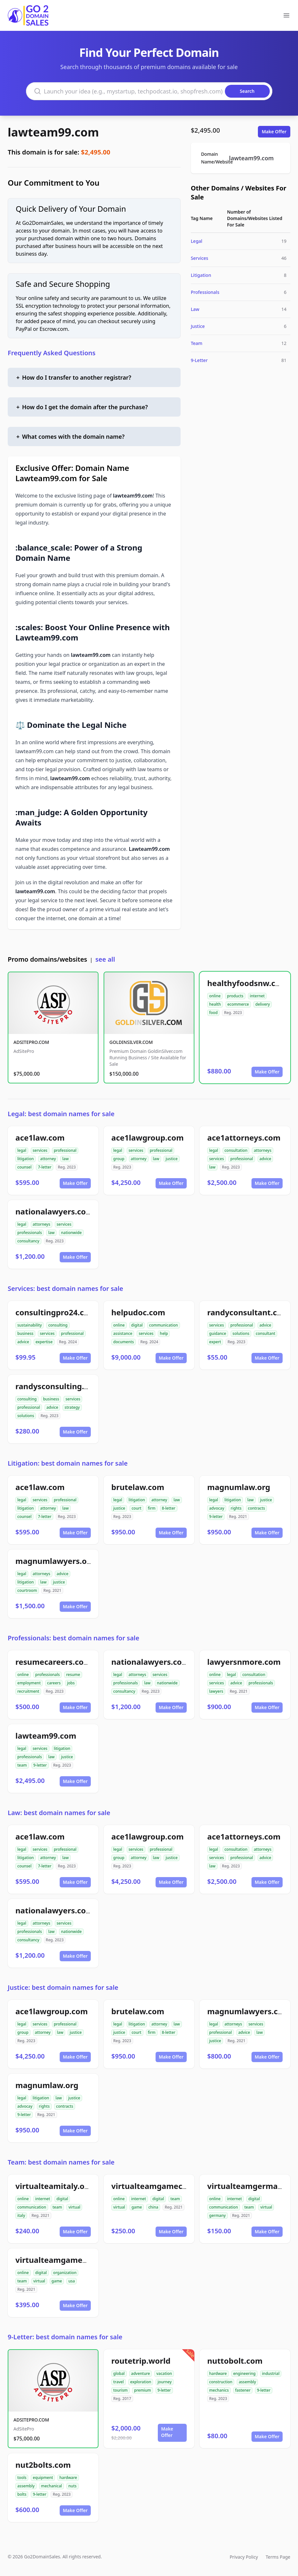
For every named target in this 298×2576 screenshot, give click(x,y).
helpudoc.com (138, 1312)
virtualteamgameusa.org (63, 2259)
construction (220, 2382)
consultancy (28, 1241)
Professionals (205, 292)
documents (123, 1342)
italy (21, 2215)
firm (152, 1508)
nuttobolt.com (234, 2360)
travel (118, 2382)
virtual (74, 2207)
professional (65, 1150)
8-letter (168, 1508)
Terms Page (278, 2557)
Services (200, 258)
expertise (44, 1342)
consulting (57, 1325)
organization (65, 2272)
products (235, 996)
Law (195, 309)
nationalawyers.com (54, 1211)
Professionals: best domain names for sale (73, 1638)
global (119, 2373)
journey (165, 2382)
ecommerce (238, 1004)
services (40, 1150)
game (137, 2207)
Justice (198, 326)
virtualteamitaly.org (54, 2186)
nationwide (71, 1232)
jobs (71, 1683)
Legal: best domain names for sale (61, 1113)
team (22, 1765)
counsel (24, 1167)
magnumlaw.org (238, 1487)
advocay (216, 1508)
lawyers (216, 1691)
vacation (164, 2373)
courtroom (27, 1590)
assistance (122, 1333)
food (213, 1012)
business (25, 1333)
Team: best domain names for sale (61, 2162)
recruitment (28, 1691)
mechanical (51, 2486)
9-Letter (199, 360)
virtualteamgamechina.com (164, 2186)
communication (163, 1325)
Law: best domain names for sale (59, 1812)
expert (215, 1342)
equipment (43, 2477)
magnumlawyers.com (248, 2011)
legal (21, 1150)
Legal (196, 241)
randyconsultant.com (248, 1312)
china (153, 2207)
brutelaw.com (137, 1487)
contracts (256, 1508)
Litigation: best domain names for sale (68, 1463)
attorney (48, 1158)
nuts (72, 2486)
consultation (236, 1150)
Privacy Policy (244, 2557)
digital (137, 1325)
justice (171, 1158)
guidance (217, 1333)
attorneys (262, 1150)
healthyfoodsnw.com (247, 983)
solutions (241, 1333)
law (65, 1158)
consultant (265, 1333)
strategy (72, 1407)
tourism (120, 2390)
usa (71, 2281)
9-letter (216, 1516)
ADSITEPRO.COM (31, 1042)
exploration (140, 2382)
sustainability (29, 1325)
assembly (247, 2382)
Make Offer (274, 131)
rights (236, 1508)
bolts (21, 2494)
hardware (218, 2373)
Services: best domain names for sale (65, 1288)
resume (73, 1674)
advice (265, 1158)
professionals (29, 1232)
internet (257, 996)
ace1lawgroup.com (147, 1137)
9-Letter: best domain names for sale (65, 2337)
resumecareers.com (53, 1661)
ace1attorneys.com (243, 1137)
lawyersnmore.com (244, 1661)
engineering (244, 2373)
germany (217, 2215)
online (215, 996)
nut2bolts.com (43, 2464)
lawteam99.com (53, 132)
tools (21, 2477)
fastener (243, 2390)
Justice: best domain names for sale (63, 1987)
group (118, 1158)
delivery (262, 1004)
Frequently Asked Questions (52, 352)
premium (142, 2390)
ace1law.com (39, 1137)
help (164, 1333)
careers (54, 1683)
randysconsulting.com (57, 1386)
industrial (271, 2373)
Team (196, 343)
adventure (140, 2373)
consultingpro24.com (55, 1312)
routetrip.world (140, 2360)
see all (105, 959)
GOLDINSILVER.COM (131, 1042)
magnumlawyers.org (55, 1561)
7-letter (44, 1167)
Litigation (201, 275)
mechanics (219, 2390)
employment (29, 1683)
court (136, 1508)
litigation (25, 1158)
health (215, 1004)
